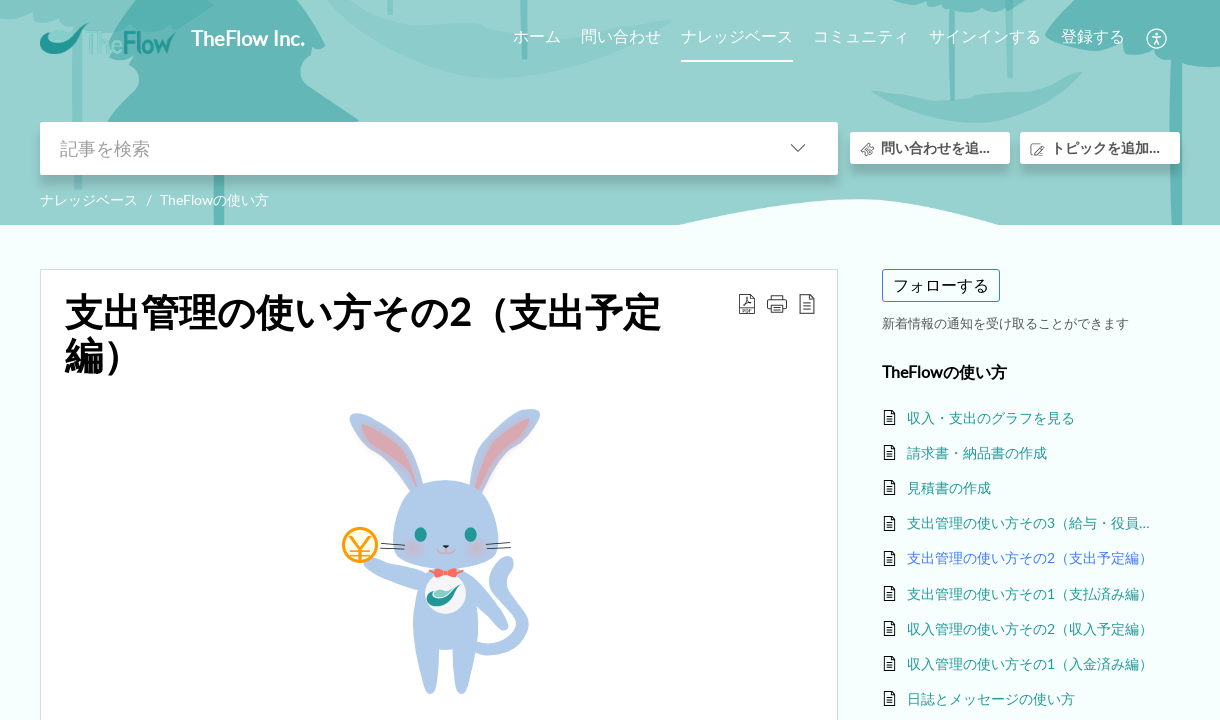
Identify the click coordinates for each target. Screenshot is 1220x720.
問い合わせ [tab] (621, 36)
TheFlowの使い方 (214, 199)
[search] (399, 148)
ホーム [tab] (537, 36)
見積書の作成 (949, 487)
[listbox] (798, 148)
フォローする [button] (941, 285)
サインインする (985, 36)
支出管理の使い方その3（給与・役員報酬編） (1033, 522)
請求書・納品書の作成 (977, 452)
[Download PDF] (747, 303)
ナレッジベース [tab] (737, 36)
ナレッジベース (89, 199)
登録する (1093, 36)
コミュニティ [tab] (861, 36)
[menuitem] (985, 38)
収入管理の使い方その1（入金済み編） (1030, 663)
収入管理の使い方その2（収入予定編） (1030, 628)
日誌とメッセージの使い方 (991, 698)
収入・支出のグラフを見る (991, 417)
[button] (777, 303)
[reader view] (807, 303)
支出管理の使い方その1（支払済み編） (1030, 593)
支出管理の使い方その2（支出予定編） (363, 334)
